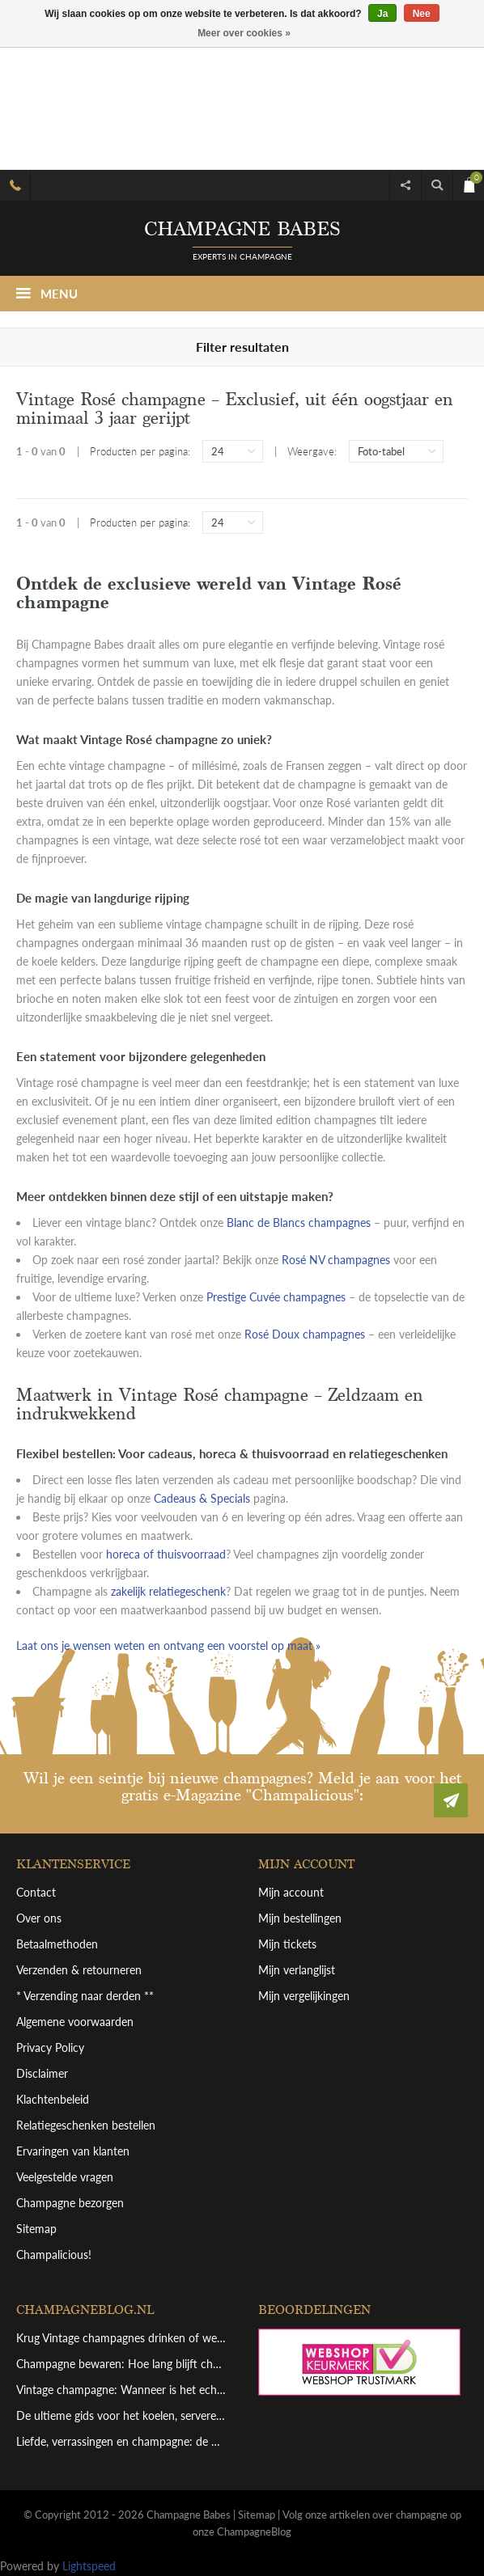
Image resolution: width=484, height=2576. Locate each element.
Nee (422, 13)
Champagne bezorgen (70, 2203)
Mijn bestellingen (300, 1918)
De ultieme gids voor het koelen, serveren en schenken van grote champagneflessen (121, 2415)
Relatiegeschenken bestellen (85, 2125)
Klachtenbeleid (52, 2099)
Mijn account (291, 1892)
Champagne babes (242, 229)
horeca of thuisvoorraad (166, 1554)
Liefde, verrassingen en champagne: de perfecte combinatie (121, 2441)
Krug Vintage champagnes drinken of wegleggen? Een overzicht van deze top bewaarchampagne (121, 2338)
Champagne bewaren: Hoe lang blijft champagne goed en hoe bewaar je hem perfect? (121, 2364)
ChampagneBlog (254, 2531)
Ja (382, 13)
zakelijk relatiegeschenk (168, 1591)
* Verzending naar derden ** (85, 1996)
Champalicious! (53, 2254)
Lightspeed (89, 2566)
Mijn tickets (287, 1944)
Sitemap (36, 2228)
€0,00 (467, 181)
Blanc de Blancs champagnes (299, 1222)
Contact (36, 1892)
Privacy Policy (50, 2047)
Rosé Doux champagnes (304, 1334)
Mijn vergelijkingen (304, 1996)
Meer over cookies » (244, 33)
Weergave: (312, 451)
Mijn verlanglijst (296, 1970)
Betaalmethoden (57, 1944)
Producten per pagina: (140, 451)
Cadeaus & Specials (202, 1498)
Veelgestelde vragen (64, 2177)
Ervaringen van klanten (72, 2151)
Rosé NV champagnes (336, 1260)
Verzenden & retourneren (79, 1970)
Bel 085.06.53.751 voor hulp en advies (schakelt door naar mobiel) (15, 185)
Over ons (39, 1918)
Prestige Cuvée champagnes (276, 1297)
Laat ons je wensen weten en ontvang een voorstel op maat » (168, 1645)
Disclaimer (42, 2073)
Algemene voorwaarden (75, 2021)
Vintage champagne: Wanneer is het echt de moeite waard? (121, 2389)
